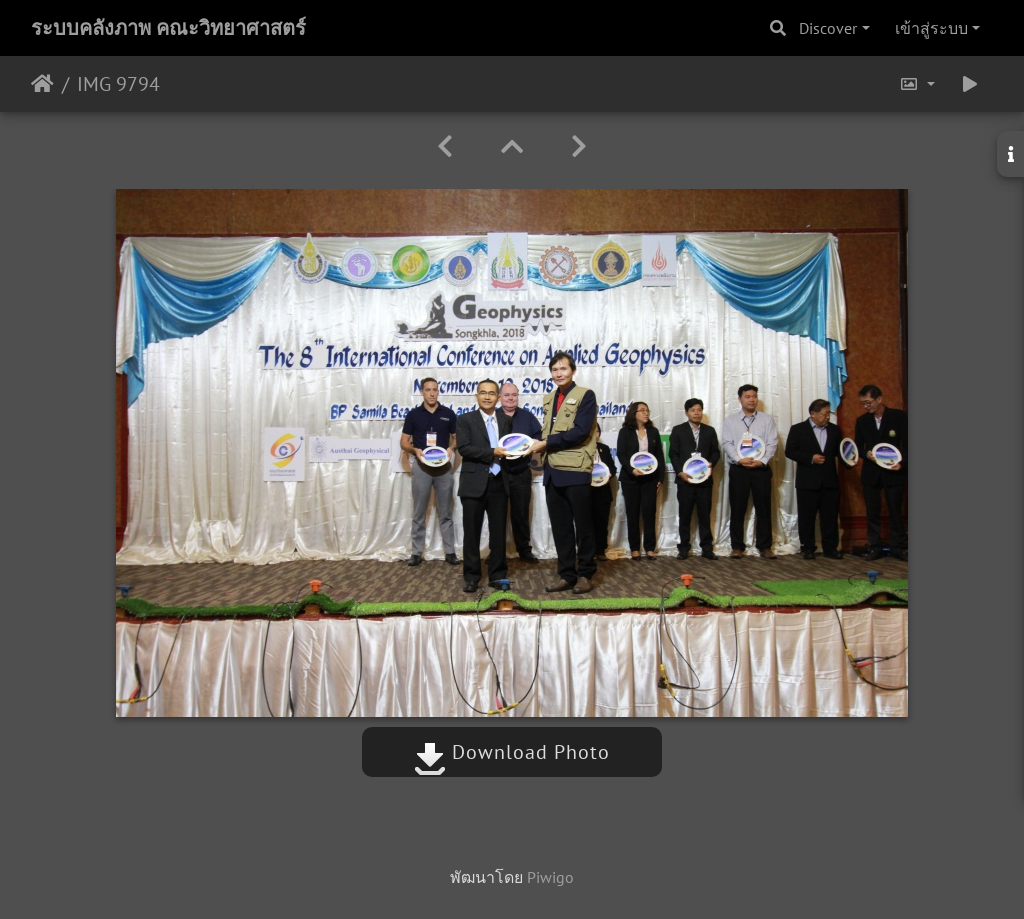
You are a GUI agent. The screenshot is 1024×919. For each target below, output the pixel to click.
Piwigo (550, 877)
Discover (828, 28)
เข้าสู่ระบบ (931, 28)
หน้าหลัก (42, 84)
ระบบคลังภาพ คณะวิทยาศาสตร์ (168, 28)
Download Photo (512, 752)
